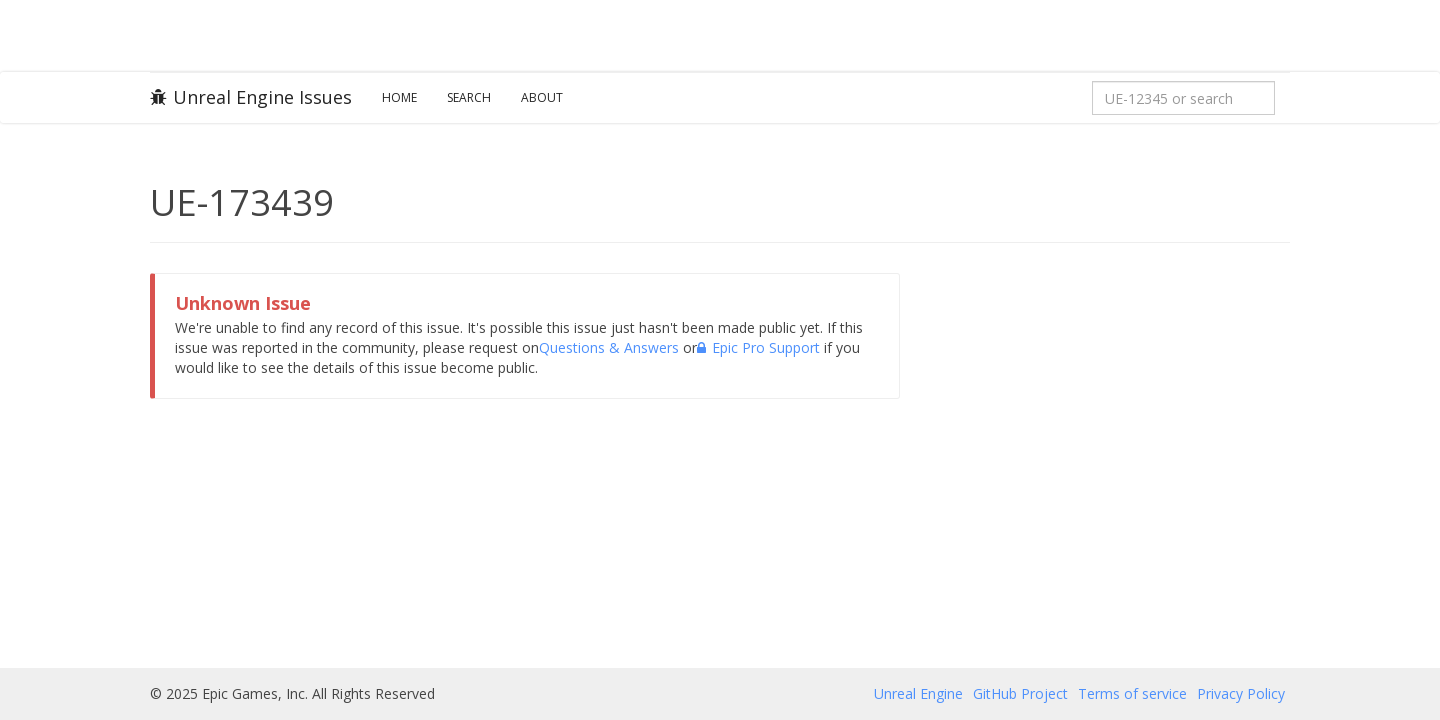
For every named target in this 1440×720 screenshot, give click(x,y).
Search (469, 97)
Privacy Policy (1241, 693)
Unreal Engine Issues (251, 97)
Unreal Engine (918, 693)
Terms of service (1132, 693)
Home (399, 97)
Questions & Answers (609, 347)
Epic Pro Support (758, 347)
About (542, 97)
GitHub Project (1020, 693)
